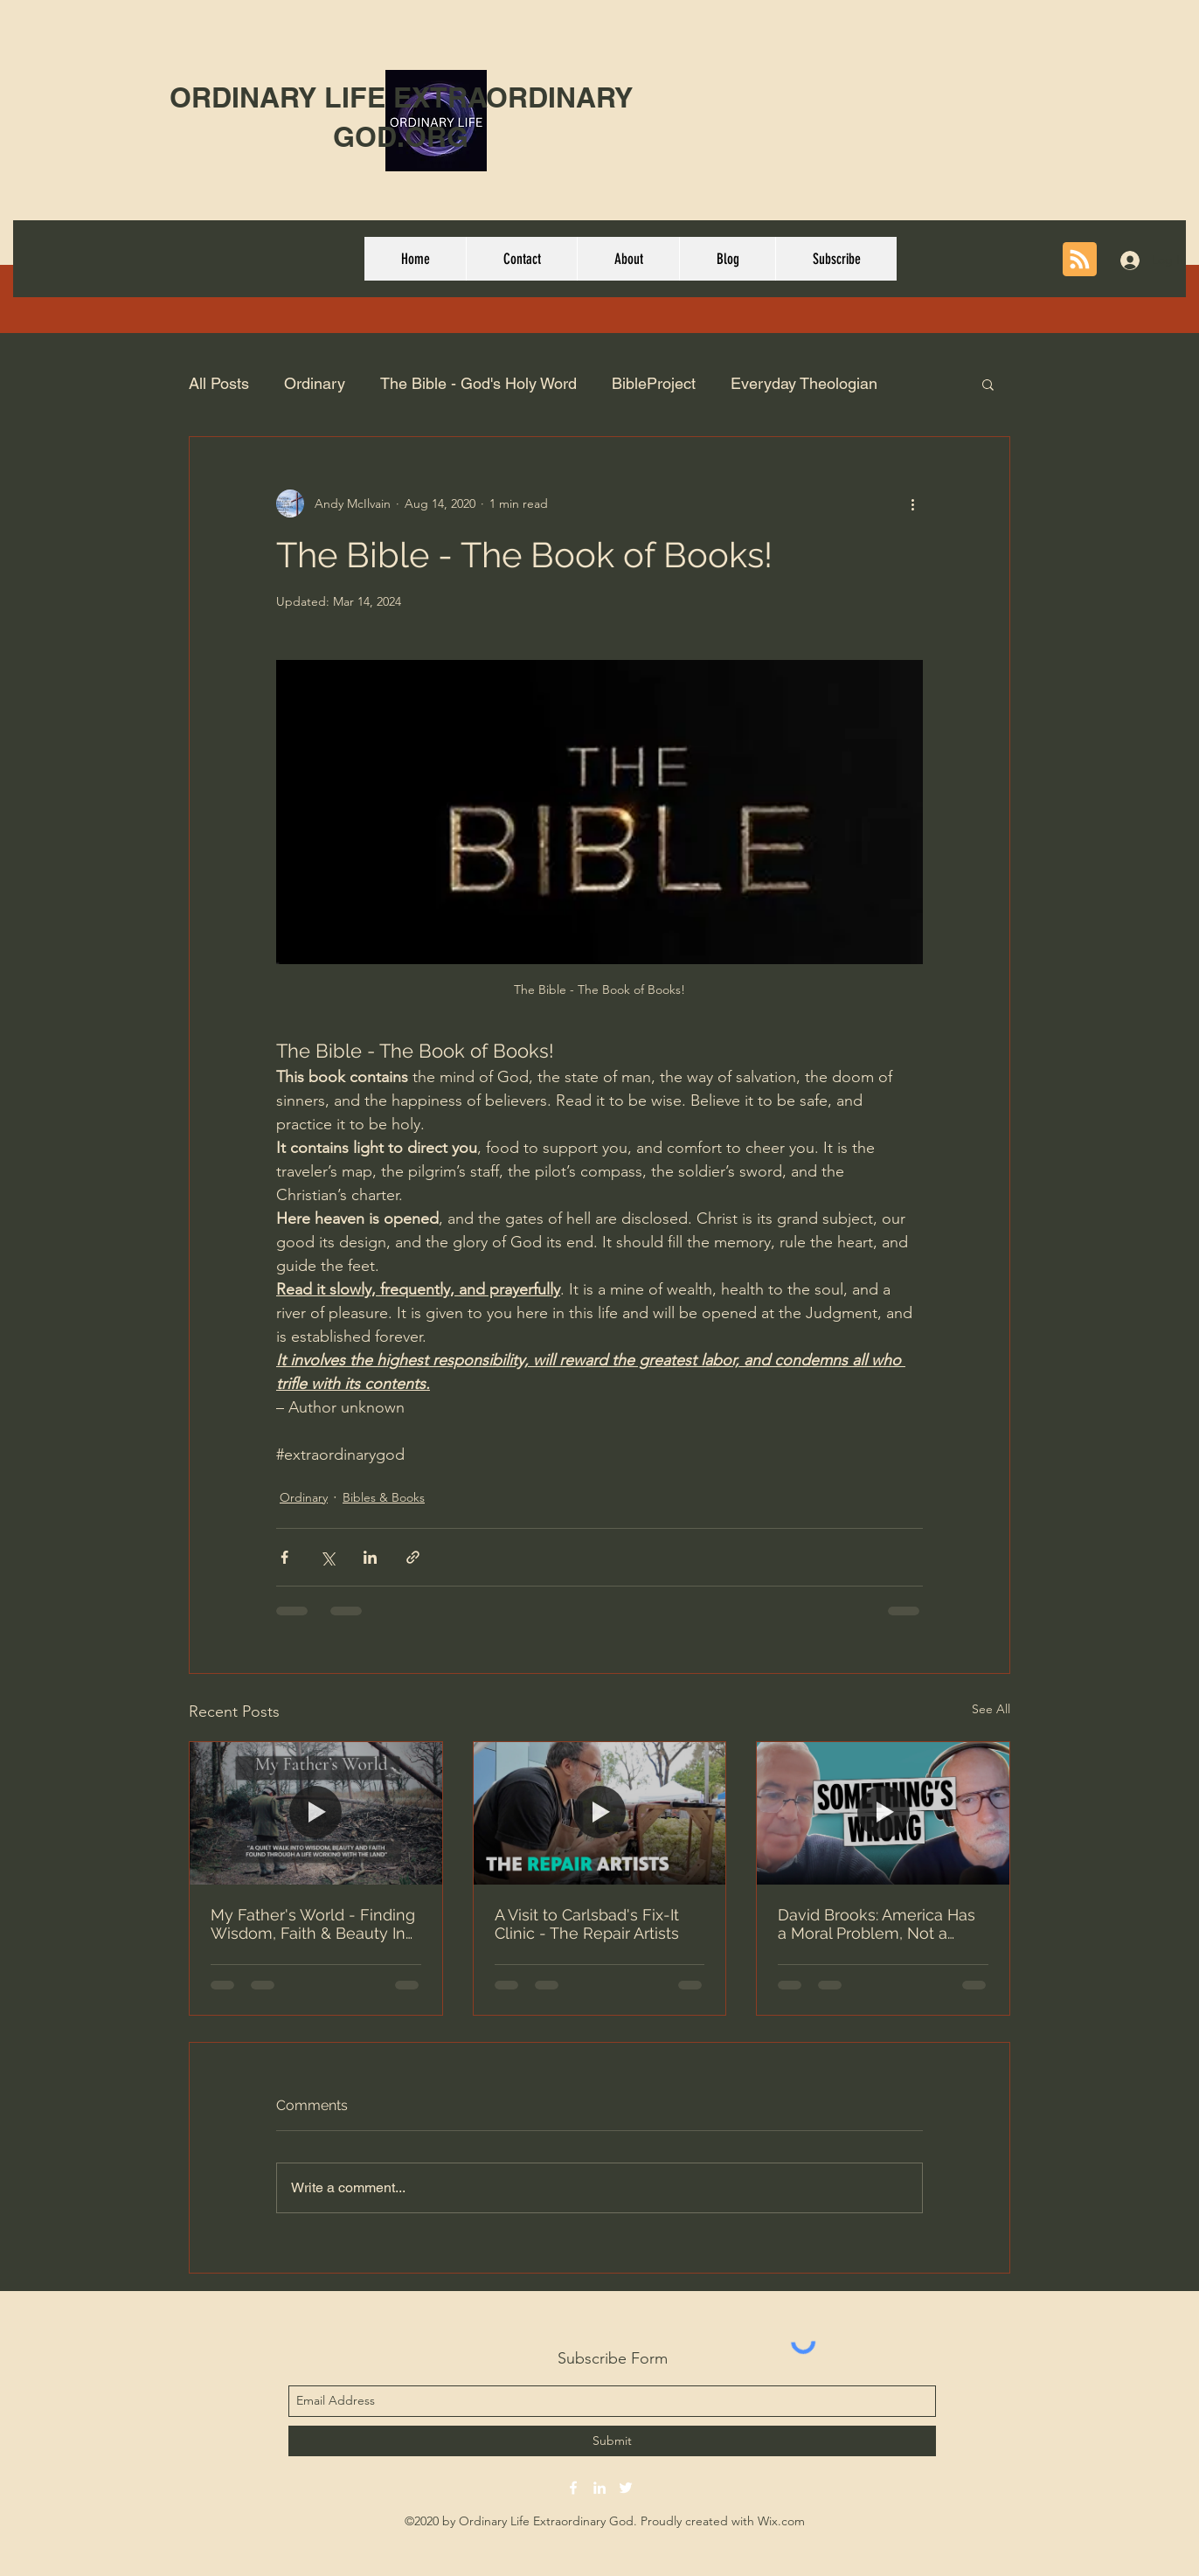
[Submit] (612, 2441)
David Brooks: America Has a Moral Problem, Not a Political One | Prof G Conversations (876, 1924)
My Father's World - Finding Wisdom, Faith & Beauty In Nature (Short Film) (313, 1924)
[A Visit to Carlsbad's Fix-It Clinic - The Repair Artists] (600, 1813)
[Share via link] (413, 1557)
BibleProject (654, 383)
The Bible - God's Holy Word (478, 383)
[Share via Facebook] (284, 1557)
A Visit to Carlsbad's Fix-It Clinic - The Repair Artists (587, 1924)
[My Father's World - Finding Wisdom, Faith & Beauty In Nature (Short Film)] (316, 1813)
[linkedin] (599, 2487)
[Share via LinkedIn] (370, 1557)
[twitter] (625, 2487)
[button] (988, 384)
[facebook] (573, 2487)
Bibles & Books (384, 1497)
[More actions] (912, 503)
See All (991, 1709)
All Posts (219, 383)
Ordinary (314, 383)
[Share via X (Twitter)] (327, 1557)
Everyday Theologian (804, 383)
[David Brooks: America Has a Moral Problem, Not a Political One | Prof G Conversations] (883, 1813)
